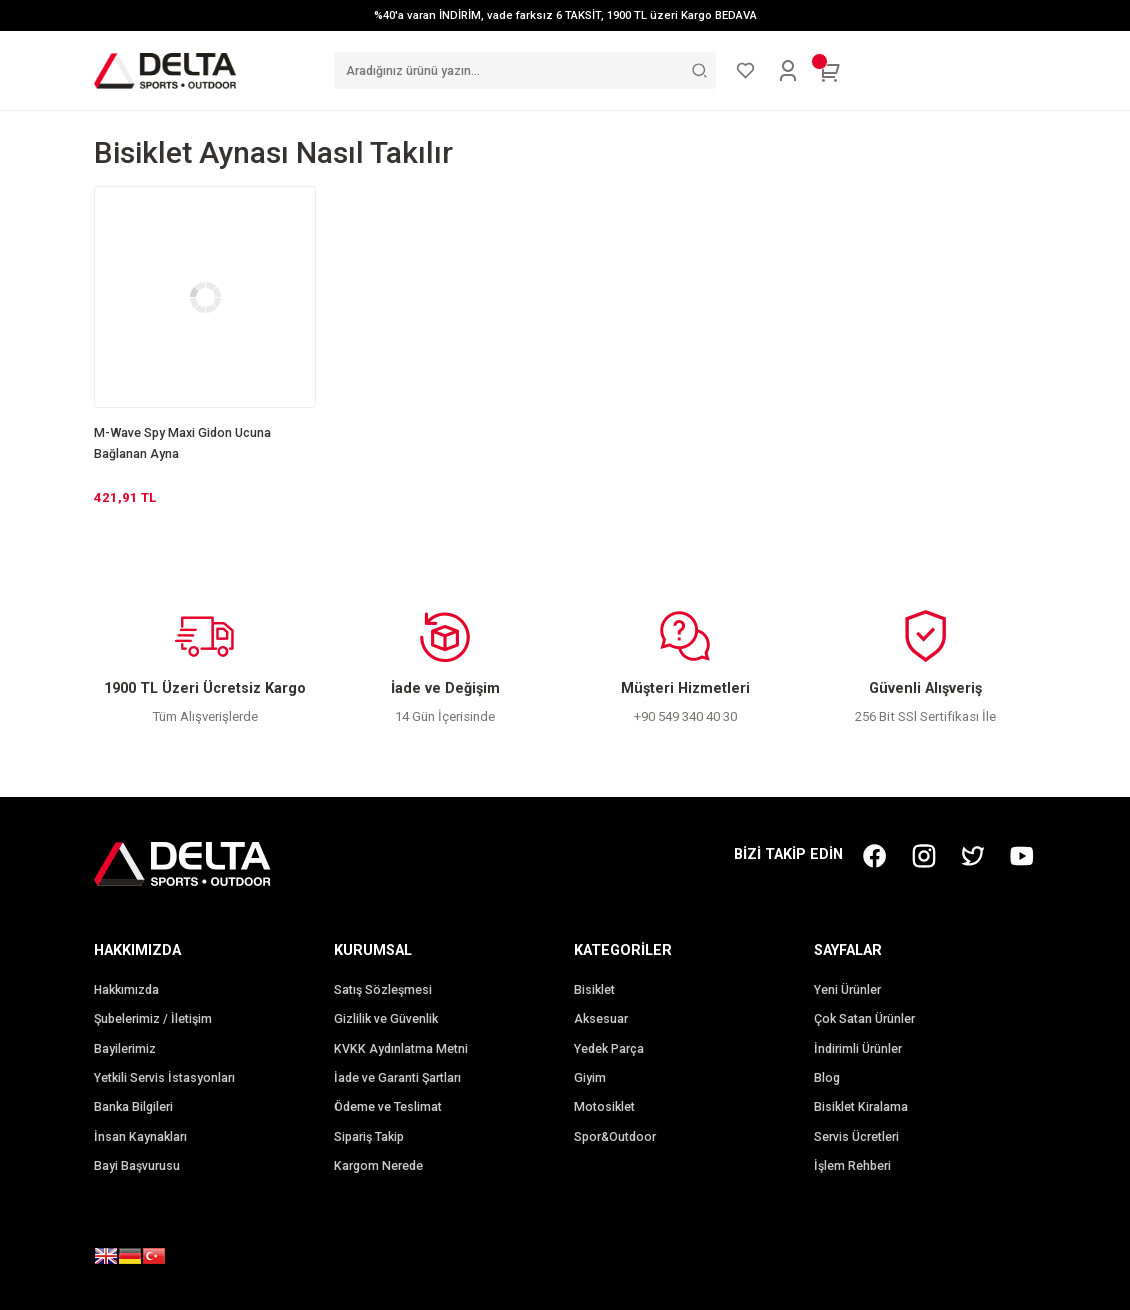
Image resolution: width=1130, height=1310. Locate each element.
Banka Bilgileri (133, 1107)
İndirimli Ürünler (858, 1049)
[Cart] (830, 71)
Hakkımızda (126, 990)
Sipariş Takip (369, 1137)
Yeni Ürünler (847, 990)
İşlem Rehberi (852, 1166)
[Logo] (165, 70)
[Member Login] (788, 71)
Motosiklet (604, 1107)
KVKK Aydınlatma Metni (401, 1049)
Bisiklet (594, 990)
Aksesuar (601, 1019)
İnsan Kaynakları (140, 1137)
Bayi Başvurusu (137, 1166)
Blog (827, 1078)
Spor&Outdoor (615, 1137)
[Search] (525, 70)
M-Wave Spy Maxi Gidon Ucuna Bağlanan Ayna (182, 443)
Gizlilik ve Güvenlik (386, 1019)
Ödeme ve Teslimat (388, 1107)
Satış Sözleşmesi (383, 990)
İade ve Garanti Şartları (397, 1078)
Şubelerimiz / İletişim (153, 1019)
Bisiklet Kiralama (861, 1107)
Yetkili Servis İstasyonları (164, 1078)
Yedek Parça (609, 1049)
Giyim (590, 1078)
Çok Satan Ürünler (864, 1019)
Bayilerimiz (125, 1049)
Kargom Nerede (378, 1166)
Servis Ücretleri (856, 1137)
